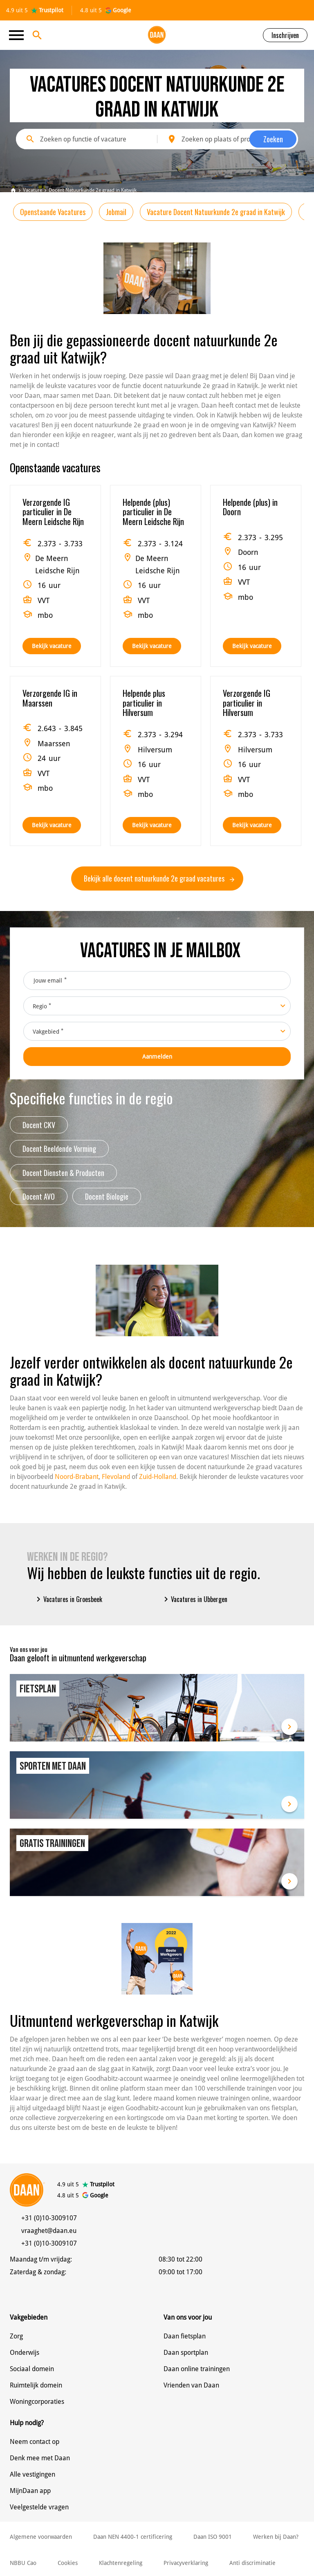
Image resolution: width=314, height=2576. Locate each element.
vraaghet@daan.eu (48, 2231)
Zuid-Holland (157, 1477)
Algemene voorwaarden (41, 2536)
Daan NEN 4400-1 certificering (132, 2536)
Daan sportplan (186, 2352)
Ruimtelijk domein (36, 2385)
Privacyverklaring (186, 2563)
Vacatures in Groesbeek (68, 1599)
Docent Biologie (106, 1196)
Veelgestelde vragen (39, 2507)
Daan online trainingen (197, 2369)
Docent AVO (38, 1196)
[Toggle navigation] (19, 35)
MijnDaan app (30, 2491)
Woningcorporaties (37, 2401)
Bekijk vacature (52, 646)
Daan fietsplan (185, 2336)
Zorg (16, 2336)
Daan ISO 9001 (212, 2536)
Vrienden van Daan (191, 2385)
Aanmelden (157, 1056)
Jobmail (116, 211)
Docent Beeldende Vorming (59, 1148)
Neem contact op (34, 2442)
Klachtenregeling (120, 2563)
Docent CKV (38, 1125)
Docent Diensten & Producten (63, 1172)
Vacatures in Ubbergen (194, 1599)
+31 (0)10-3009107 (49, 2218)
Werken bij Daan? (275, 2536)
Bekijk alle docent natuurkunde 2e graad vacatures (159, 878)
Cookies (68, 2563)
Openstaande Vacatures (52, 211)
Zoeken (273, 139)
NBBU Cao (23, 2563)
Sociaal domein (32, 2369)
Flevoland (116, 1477)
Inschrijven (285, 35)
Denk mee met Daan (40, 2458)
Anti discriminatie (252, 2563)
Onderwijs (24, 2352)
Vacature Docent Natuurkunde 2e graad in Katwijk (216, 211)
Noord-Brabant (77, 1477)
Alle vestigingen (32, 2474)
